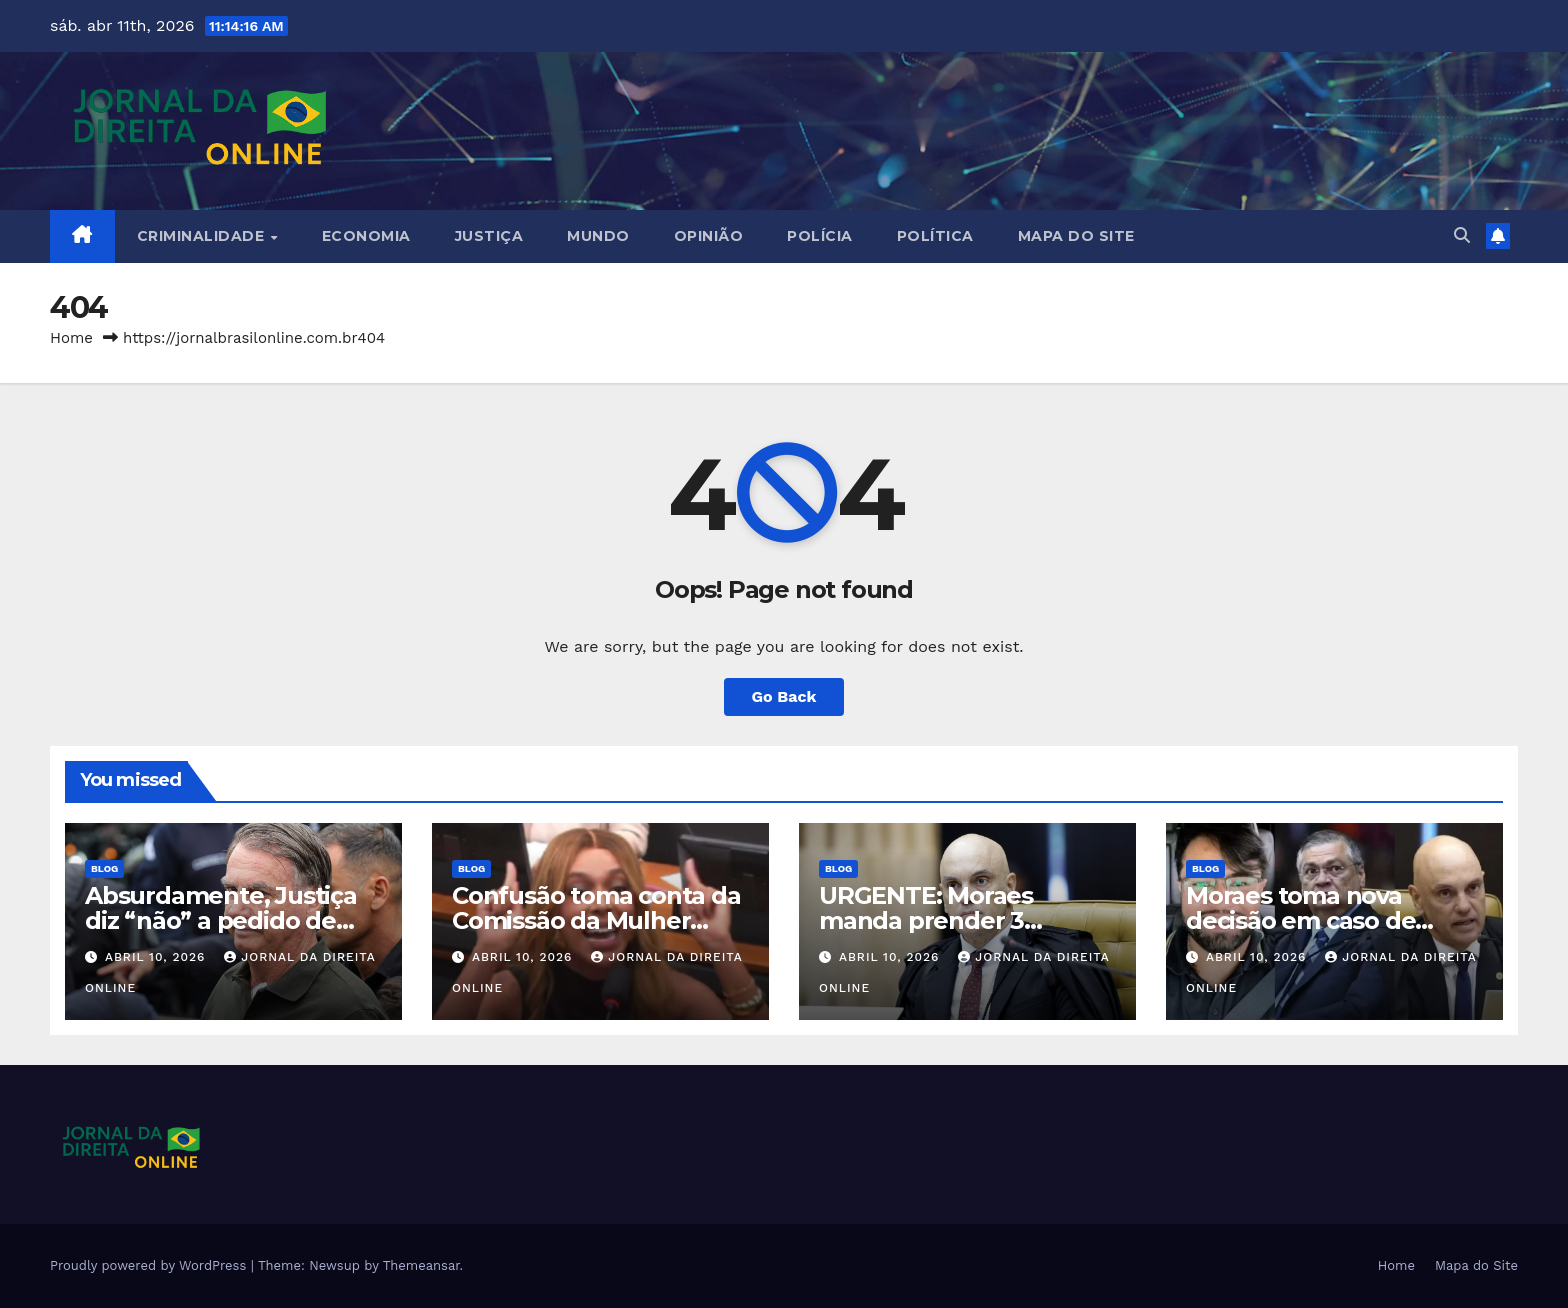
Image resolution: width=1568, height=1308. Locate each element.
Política (935, 236)
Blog (104, 868)
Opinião (709, 236)
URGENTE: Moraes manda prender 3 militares (926, 920)
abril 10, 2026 (157, 957)
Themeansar (421, 1265)
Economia (366, 236)
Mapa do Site (1076, 236)
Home (71, 338)
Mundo (598, 236)
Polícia (820, 236)
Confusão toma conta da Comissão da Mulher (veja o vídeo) (596, 920)
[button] (1462, 235)
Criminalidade (203, 236)
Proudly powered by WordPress (150, 1265)
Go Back (784, 696)
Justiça (489, 236)
